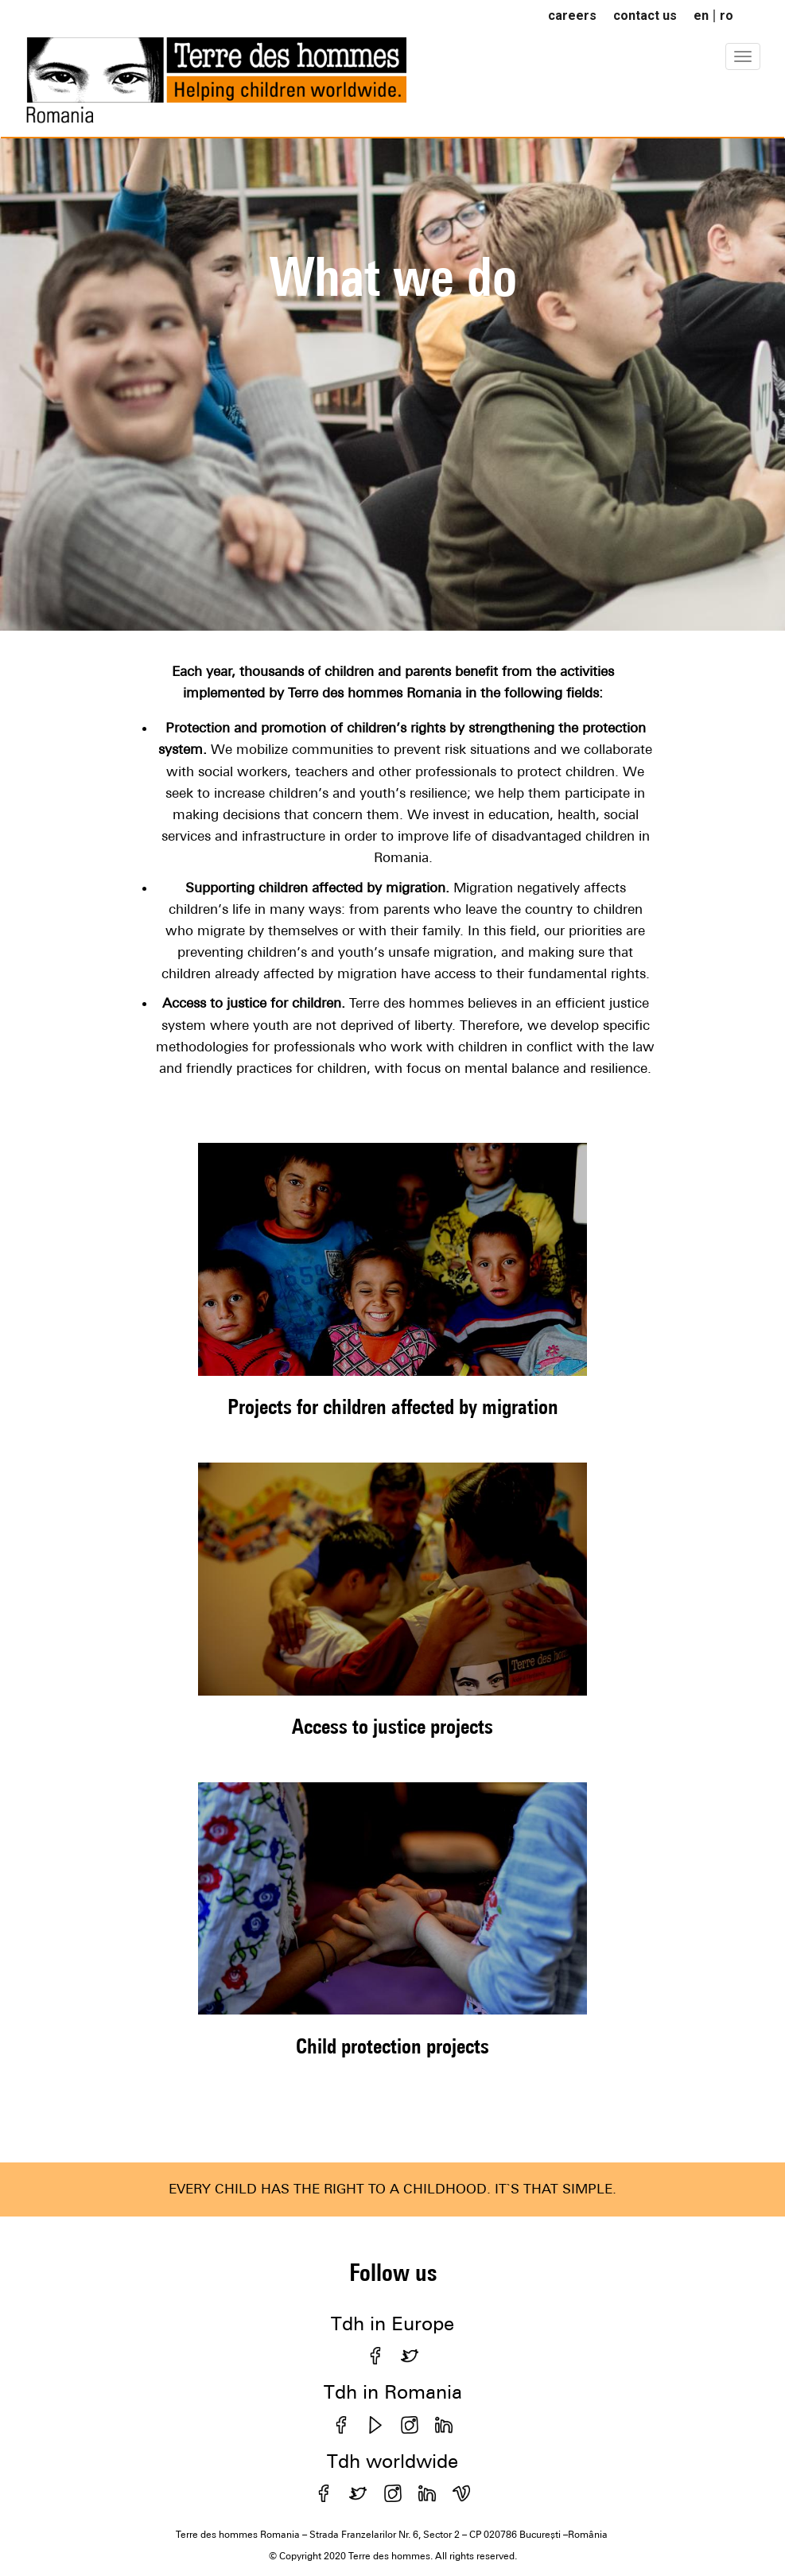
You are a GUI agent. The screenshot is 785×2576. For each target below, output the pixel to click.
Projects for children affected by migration (392, 1406)
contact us (645, 15)
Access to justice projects (392, 1726)
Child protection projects (392, 2046)
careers (572, 15)
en (701, 15)
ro (726, 15)
